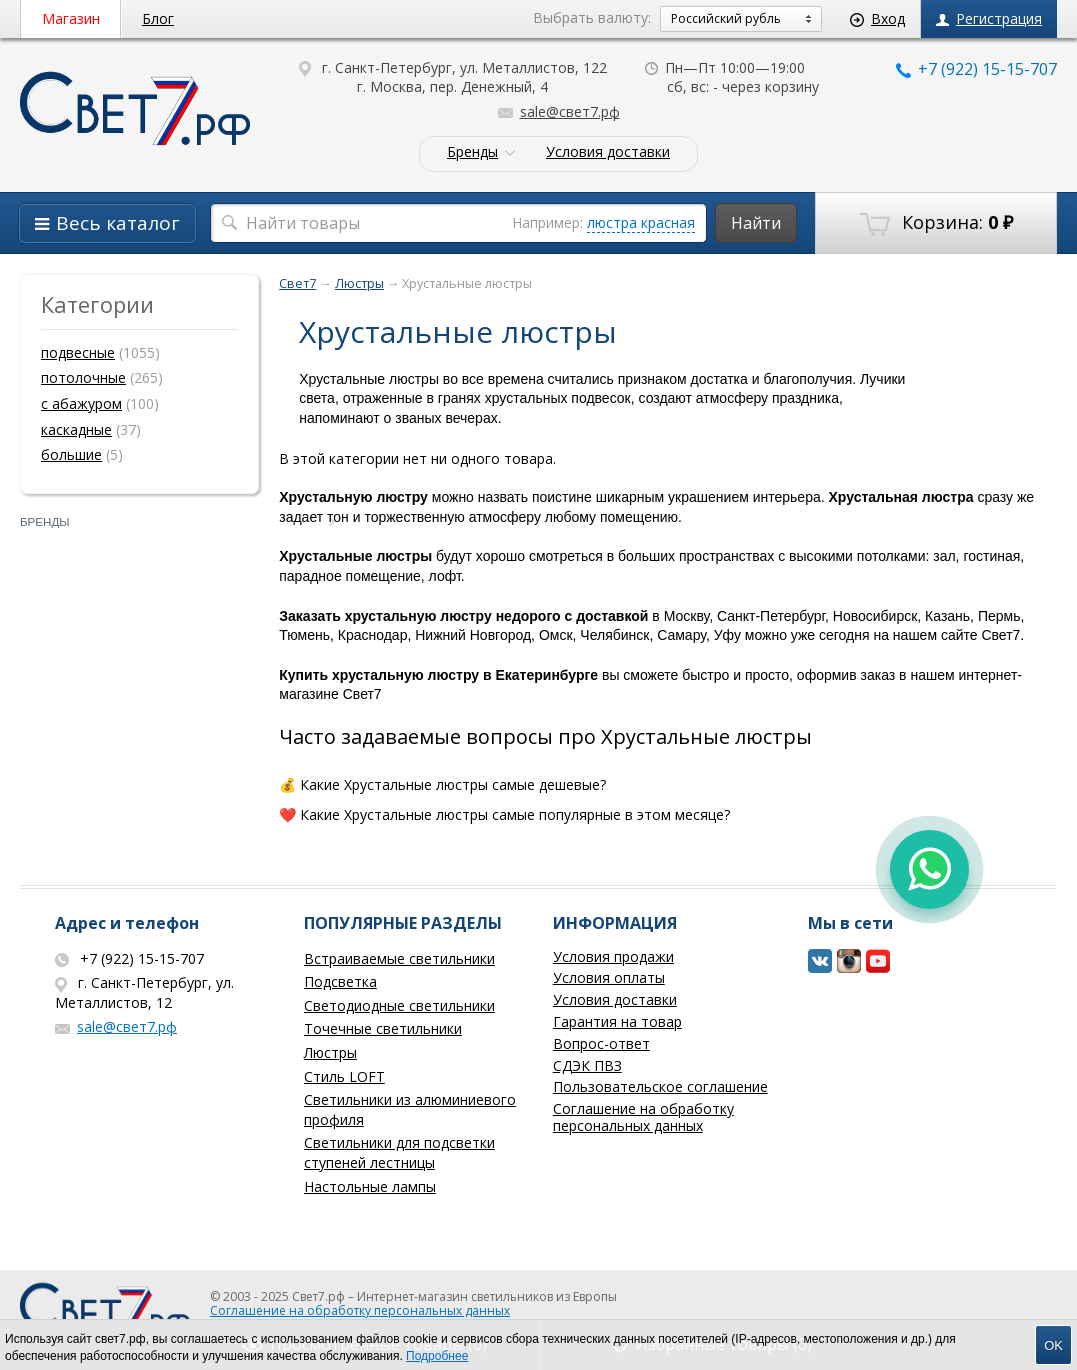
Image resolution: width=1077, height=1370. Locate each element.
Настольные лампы (370, 1186)
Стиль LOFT (344, 1076)
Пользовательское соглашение (660, 1086)
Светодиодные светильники (399, 1005)
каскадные (76, 429)
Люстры (330, 1052)
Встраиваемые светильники (399, 958)
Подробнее (437, 1356)
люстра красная (641, 222)
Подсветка (340, 981)
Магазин (71, 18)
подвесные (78, 352)
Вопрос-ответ (601, 1043)
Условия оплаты (609, 977)
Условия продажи (613, 956)
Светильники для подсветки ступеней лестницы (399, 1152)
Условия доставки (608, 152)
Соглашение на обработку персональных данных (643, 1117)
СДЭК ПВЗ (587, 1065)
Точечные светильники (383, 1028)
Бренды (472, 152)
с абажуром (81, 403)
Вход (877, 18)
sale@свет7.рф (559, 111)
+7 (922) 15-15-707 (976, 69)
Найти (756, 223)
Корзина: (936, 223)
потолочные (83, 377)
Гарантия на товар (617, 1021)
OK (1053, 1345)
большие (71, 454)
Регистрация (989, 18)
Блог (158, 18)
